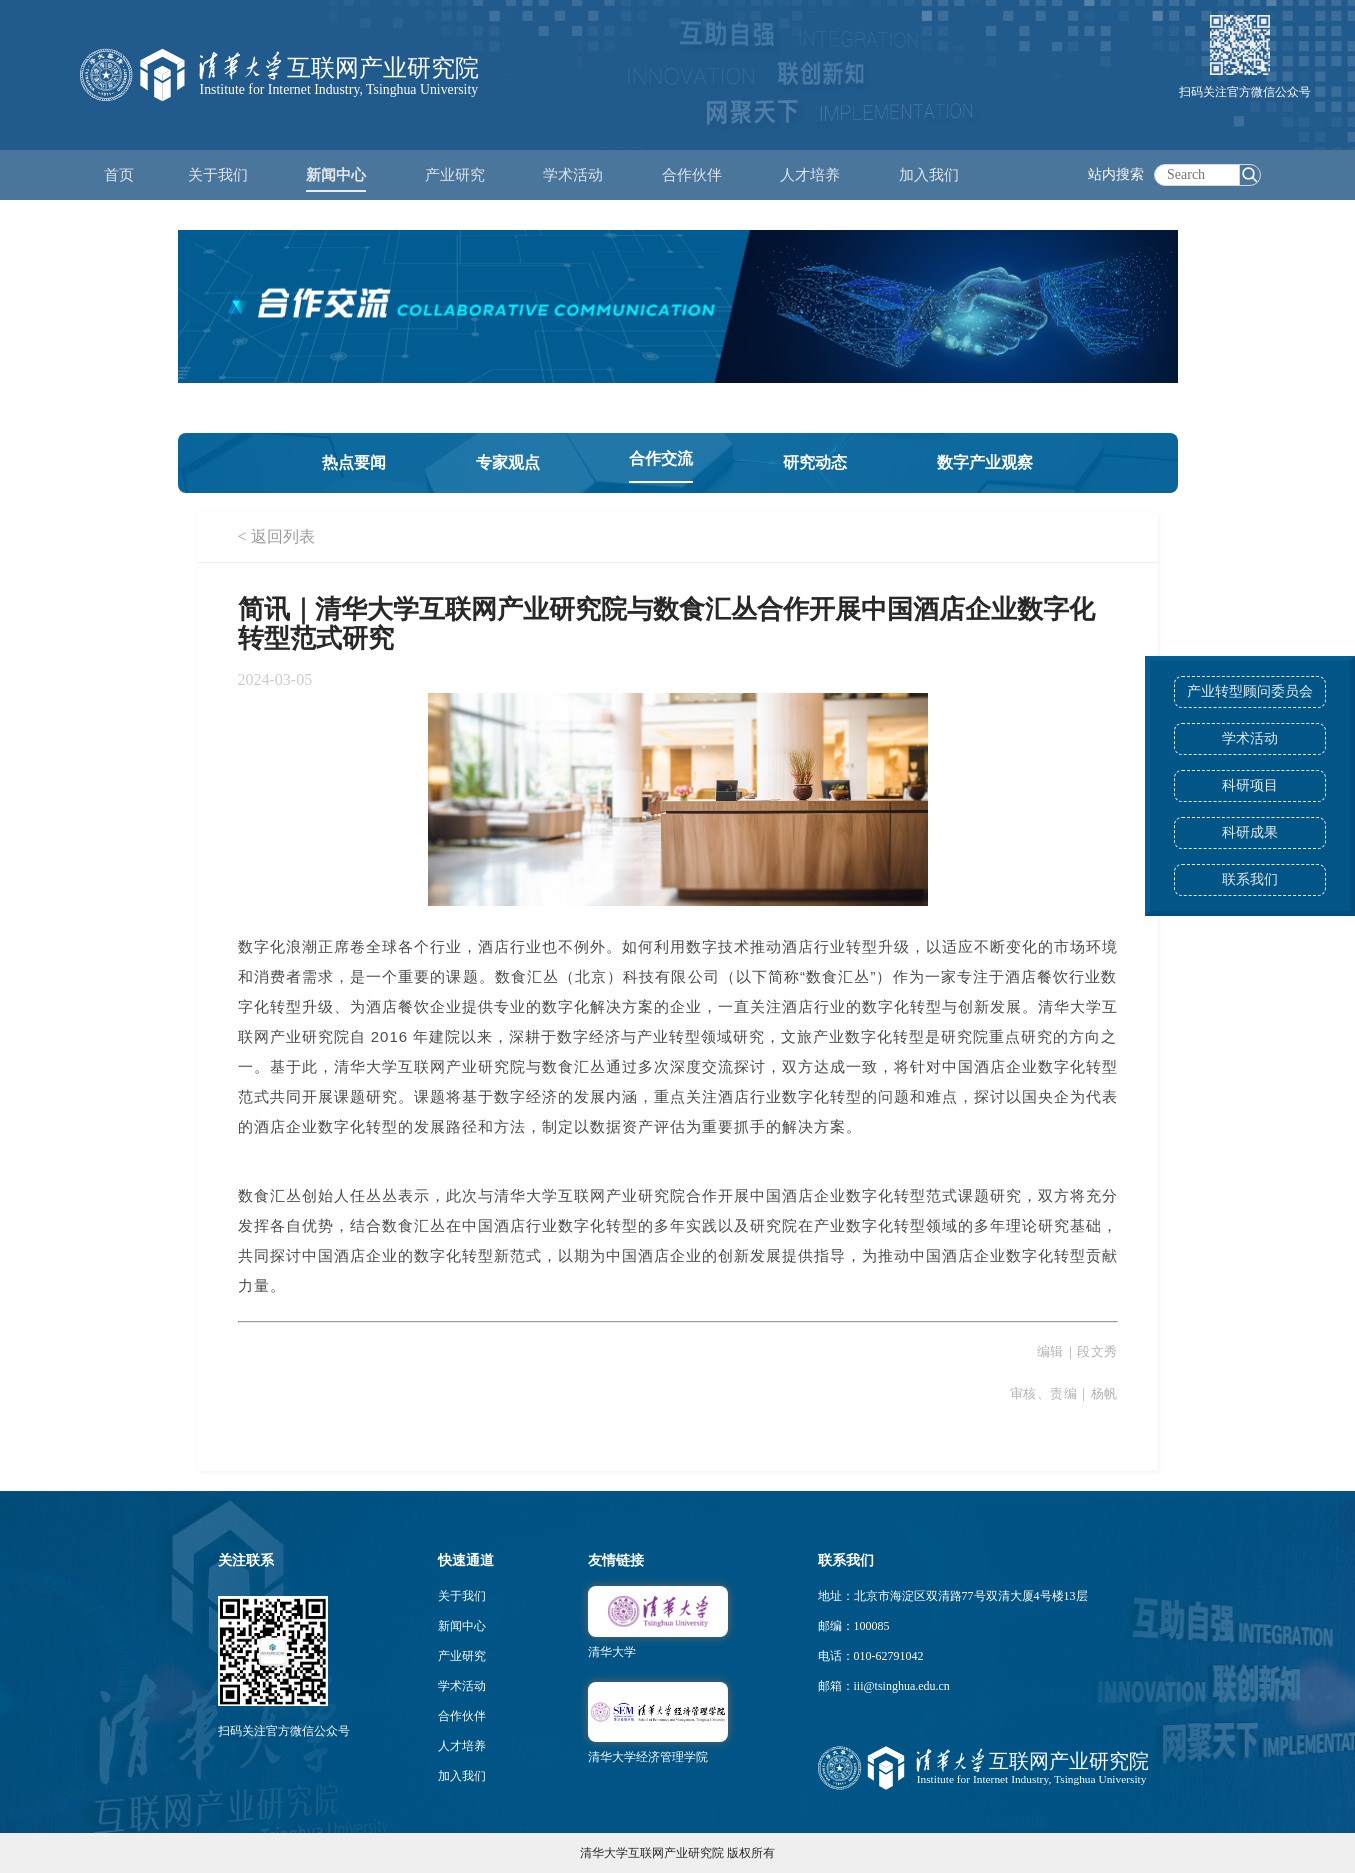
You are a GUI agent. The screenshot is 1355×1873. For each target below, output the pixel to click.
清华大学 (612, 1652)
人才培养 (462, 1746)
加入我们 (462, 1776)
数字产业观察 (985, 462)
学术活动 (573, 175)
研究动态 (815, 462)
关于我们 (462, 1596)
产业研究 (462, 1656)
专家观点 (508, 462)
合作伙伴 (462, 1716)
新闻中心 (462, 1626)
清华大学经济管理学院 (648, 1757)
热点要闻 (354, 462)
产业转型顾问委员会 (1250, 691)
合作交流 (661, 458)
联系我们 (1250, 879)
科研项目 (1250, 785)
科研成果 (1250, 832)
